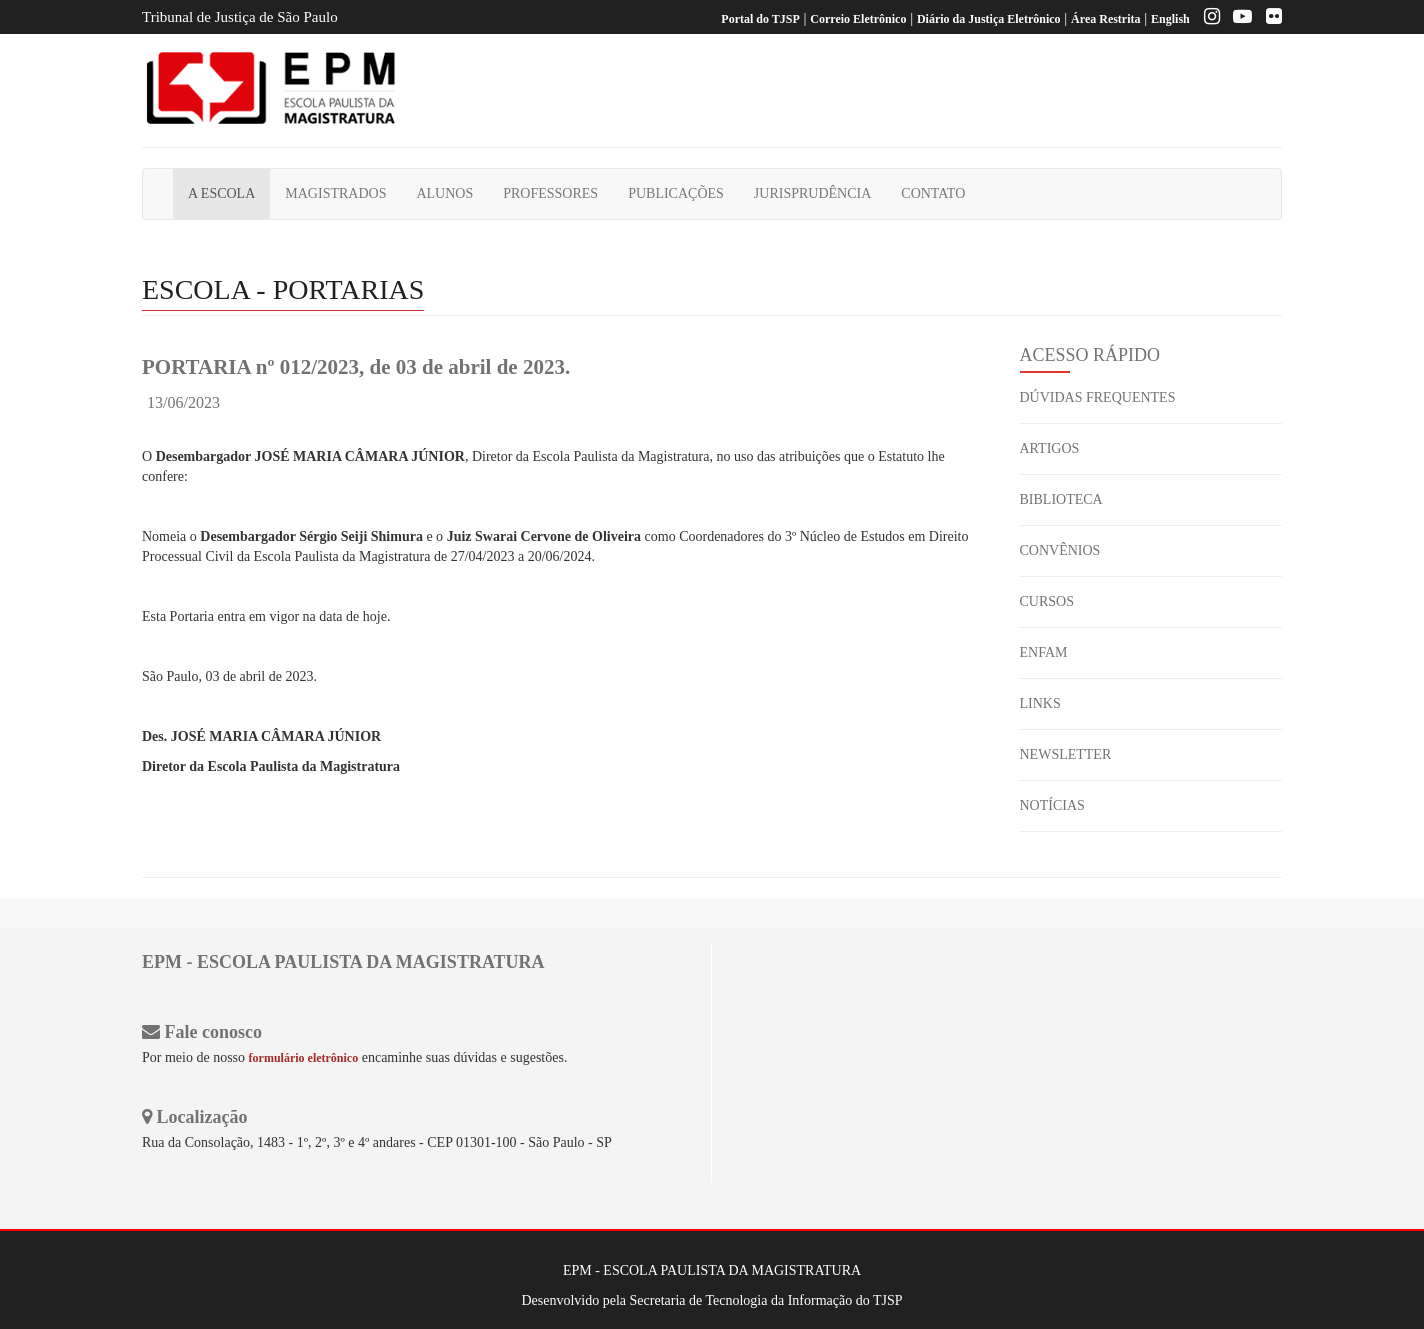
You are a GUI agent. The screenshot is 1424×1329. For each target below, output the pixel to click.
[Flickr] (1269, 19)
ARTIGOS (1050, 448)
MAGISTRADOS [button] (335, 193)
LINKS (1040, 703)
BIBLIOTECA (1061, 499)
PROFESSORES (550, 193)
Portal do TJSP (760, 19)
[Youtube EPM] (1237, 19)
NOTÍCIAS (1052, 805)
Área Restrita (1105, 19)
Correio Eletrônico (858, 19)
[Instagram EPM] (1207, 19)
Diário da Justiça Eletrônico (989, 19)
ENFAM (1044, 652)
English (1170, 19)
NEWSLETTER (1066, 754)
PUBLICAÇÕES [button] (676, 193)
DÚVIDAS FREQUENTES (1098, 397)
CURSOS (1047, 601)
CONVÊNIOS (1060, 550)
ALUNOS (444, 193)
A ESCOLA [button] (221, 193)
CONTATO (933, 193)
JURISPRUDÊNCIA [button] (812, 193)
